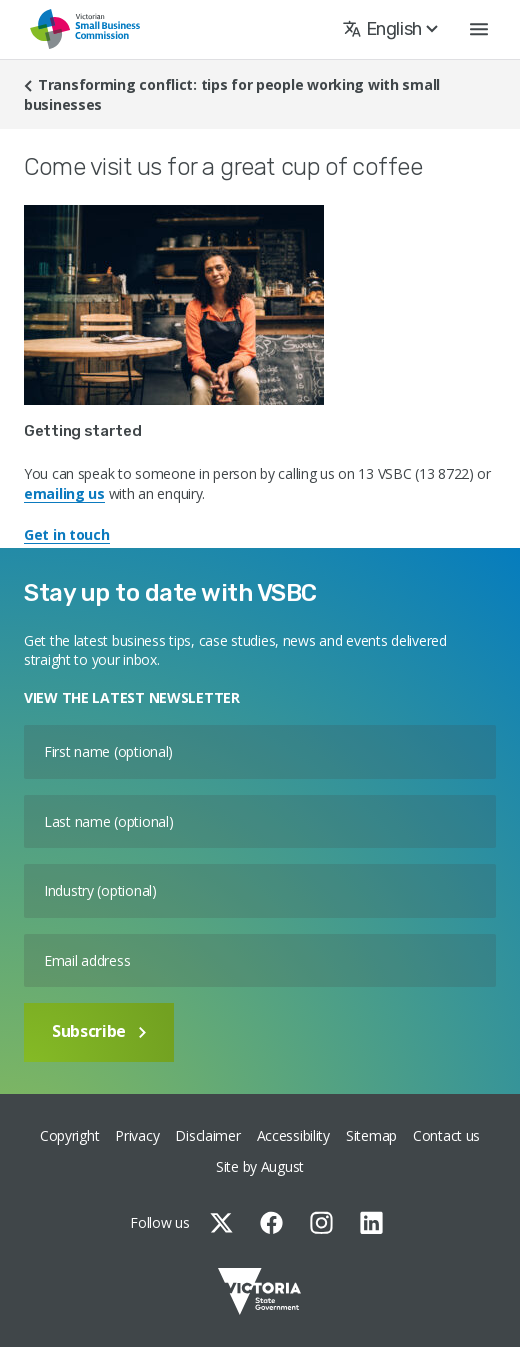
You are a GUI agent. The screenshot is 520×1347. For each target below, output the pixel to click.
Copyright (69, 1135)
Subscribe (99, 1031)
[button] (479, 29)
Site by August (260, 1166)
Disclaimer (207, 1135)
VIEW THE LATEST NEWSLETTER (132, 697)
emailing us (64, 493)
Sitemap (371, 1135)
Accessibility (293, 1135)
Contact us (446, 1135)
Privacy (137, 1135)
